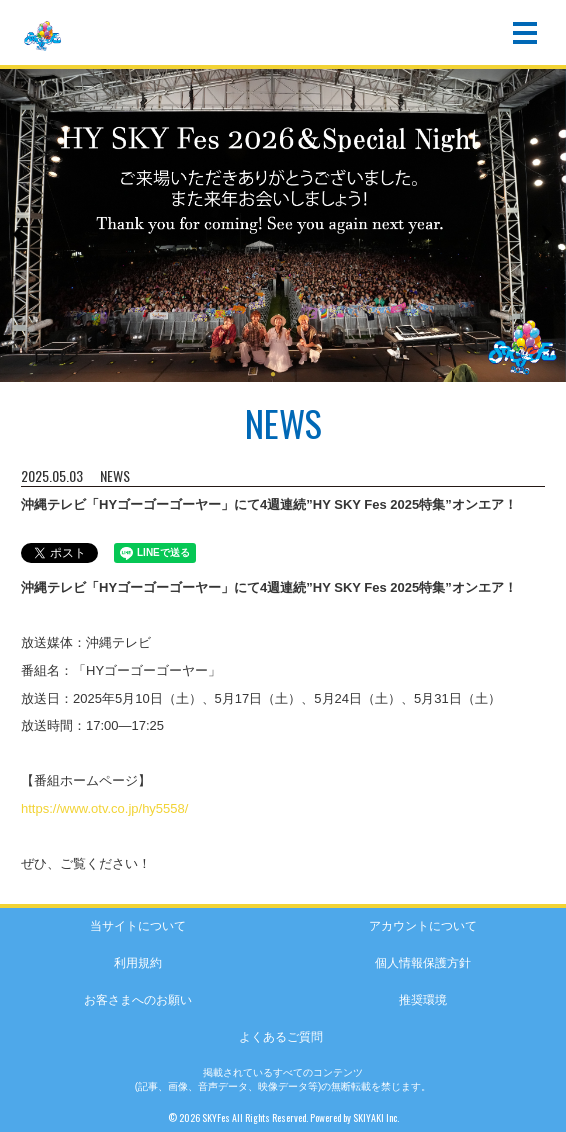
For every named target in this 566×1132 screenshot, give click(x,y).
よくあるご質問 (281, 1037)
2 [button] (293, 376)
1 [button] (273, 376)
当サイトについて (138, 926)
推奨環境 (423, 1000)
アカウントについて (423, 926)
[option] (283, 223)
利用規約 (138, 963)
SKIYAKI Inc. (376, 1117)
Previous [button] (20, 234)
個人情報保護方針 (423, 963)
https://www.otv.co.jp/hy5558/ (104, 808)
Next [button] (546, 234)
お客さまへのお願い (138, 1000)
